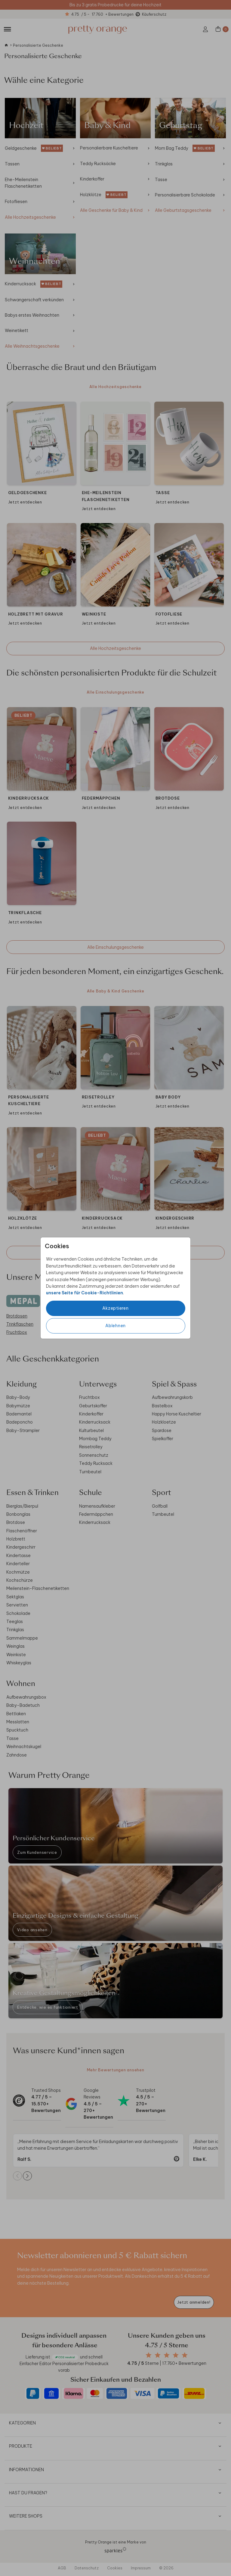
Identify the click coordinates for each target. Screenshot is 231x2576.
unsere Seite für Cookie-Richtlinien (84, 1293)
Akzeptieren (115, 1308)
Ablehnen (115, 1325)
